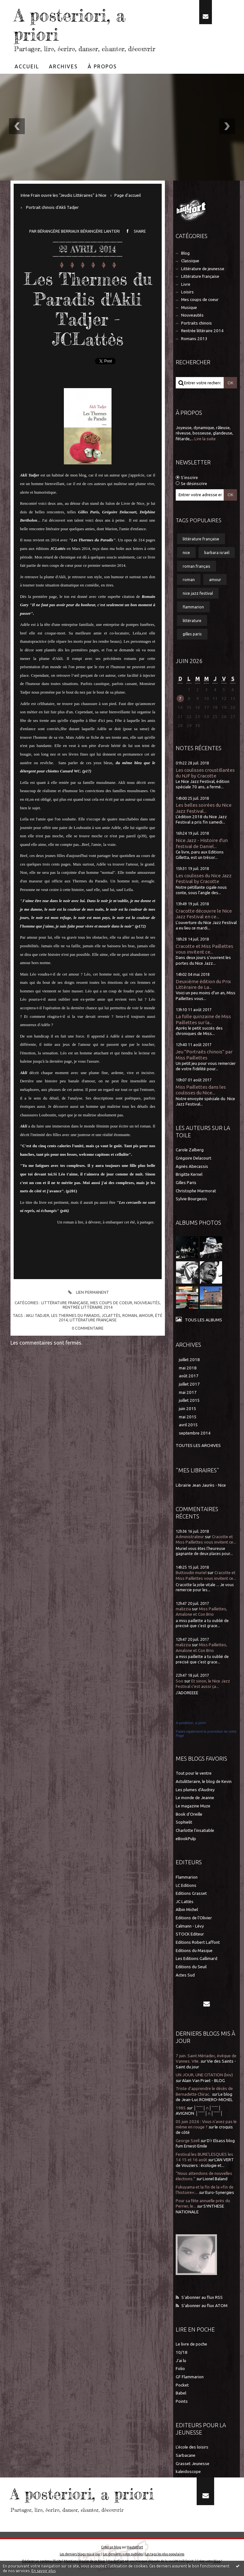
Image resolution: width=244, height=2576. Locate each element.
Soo (179, 1681)
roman (129, 1315)
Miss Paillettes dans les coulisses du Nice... (201, 1089)
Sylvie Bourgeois (191, 1198)
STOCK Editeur (190, 1934)
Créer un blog (111, 2547)
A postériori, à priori (191, 1723)
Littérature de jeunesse (202, 268)
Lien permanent (87, 1292)
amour (146, 1315)
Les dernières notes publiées (123, 2554)
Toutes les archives (198, 1445)
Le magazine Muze (193, 1806)
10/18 (181, 2352)
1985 (181, 2108)
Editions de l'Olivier (194, 1917)
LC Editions (186, 1885)
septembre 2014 (195, 1433)
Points (182, 2401)
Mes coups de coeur (111, 1302)
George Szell (188, 2140)
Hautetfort (135, 2547)
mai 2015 (188, 1417)
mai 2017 (188, 1392)
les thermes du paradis (75, 1315)
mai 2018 (188, 1368)
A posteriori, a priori (69, 25)
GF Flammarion (190, 2376)
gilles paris (192, 634)
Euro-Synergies (219, 2192)
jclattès (111, 1315)
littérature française (93, 1320)
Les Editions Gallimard (196, 1958)
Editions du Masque (194, 1950)
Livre (185, 284)
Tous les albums (203, 1320)
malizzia (183, 1609)
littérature (192, 620)
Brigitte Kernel (189, 1174)
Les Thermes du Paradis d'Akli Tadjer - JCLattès (88, 309)
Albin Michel (187, 1909)
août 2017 (189, 1376)
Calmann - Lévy (190, 1926)
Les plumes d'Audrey (195, 1789)
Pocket (182, 2385)
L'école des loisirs (192, 2447)
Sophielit (184, 1822)
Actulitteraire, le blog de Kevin (204, 1781)
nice (186, 552)
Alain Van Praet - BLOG (203, 2080)
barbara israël (216, 552)
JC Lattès (184, 1901)
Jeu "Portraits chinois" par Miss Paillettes (204, 1054)
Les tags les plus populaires (164, 2554)
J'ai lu (181, 2360)
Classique (190, 260)
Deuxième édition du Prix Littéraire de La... (203, 984)
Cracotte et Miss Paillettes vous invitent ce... (204, 949)
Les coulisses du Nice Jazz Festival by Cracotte (204, 878)
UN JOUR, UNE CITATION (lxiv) (204, 2074)
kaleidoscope (188, 2471)
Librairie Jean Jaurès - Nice (201, 1485)
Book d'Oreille (189, 1814)
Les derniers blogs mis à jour (80, 2554)
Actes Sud (185, 1975)
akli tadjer (37, 1315)
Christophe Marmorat (196, 1191)
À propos (102, 66)
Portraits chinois (196, 323)
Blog (185, 253)
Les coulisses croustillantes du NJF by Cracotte (205, 772)
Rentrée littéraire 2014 (87, 1307)
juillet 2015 (189, 1400)
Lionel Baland (215, 2178)
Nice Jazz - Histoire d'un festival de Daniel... (202, 843)
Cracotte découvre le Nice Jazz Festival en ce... (204, 913)
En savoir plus (43, 2571)
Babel (181, 2393)
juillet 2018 (189, 1359)
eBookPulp (186, 1838)
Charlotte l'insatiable (195, 1830)
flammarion (193, 607)
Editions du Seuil (191, 1966)
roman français (196, 566)
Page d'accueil (127, 195)
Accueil (27, 66)
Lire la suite (205, 438)
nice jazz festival (198, 593)
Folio (180, 2368)
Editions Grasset (191, 1893)
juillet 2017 (189, 1384)
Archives (63, 66)
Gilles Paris (186, 1182)
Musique (189, 307)
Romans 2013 (194, 338)
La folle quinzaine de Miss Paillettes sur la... (203, 1019)
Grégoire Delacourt (193, 1158)
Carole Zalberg (190, 1150)
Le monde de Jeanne (195, 1797)
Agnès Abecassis (192, 1166)
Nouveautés (147, 1302)
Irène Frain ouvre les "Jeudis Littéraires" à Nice (63, 195)
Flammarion (187, 1877)
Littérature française (64, 1302)
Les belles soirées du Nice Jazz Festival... (204, 807)
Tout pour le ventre (194, 1773)
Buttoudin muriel (191, 1572)
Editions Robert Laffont (198, 1942)
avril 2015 (188, 1424)
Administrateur (190, 1536)
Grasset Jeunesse (192, 2463)
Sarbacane (185, 2455)
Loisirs (187, 292)
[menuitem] (27, 66)
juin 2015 (187, 1408)
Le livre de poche (191, 2344)
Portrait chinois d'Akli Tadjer (52, 207)
